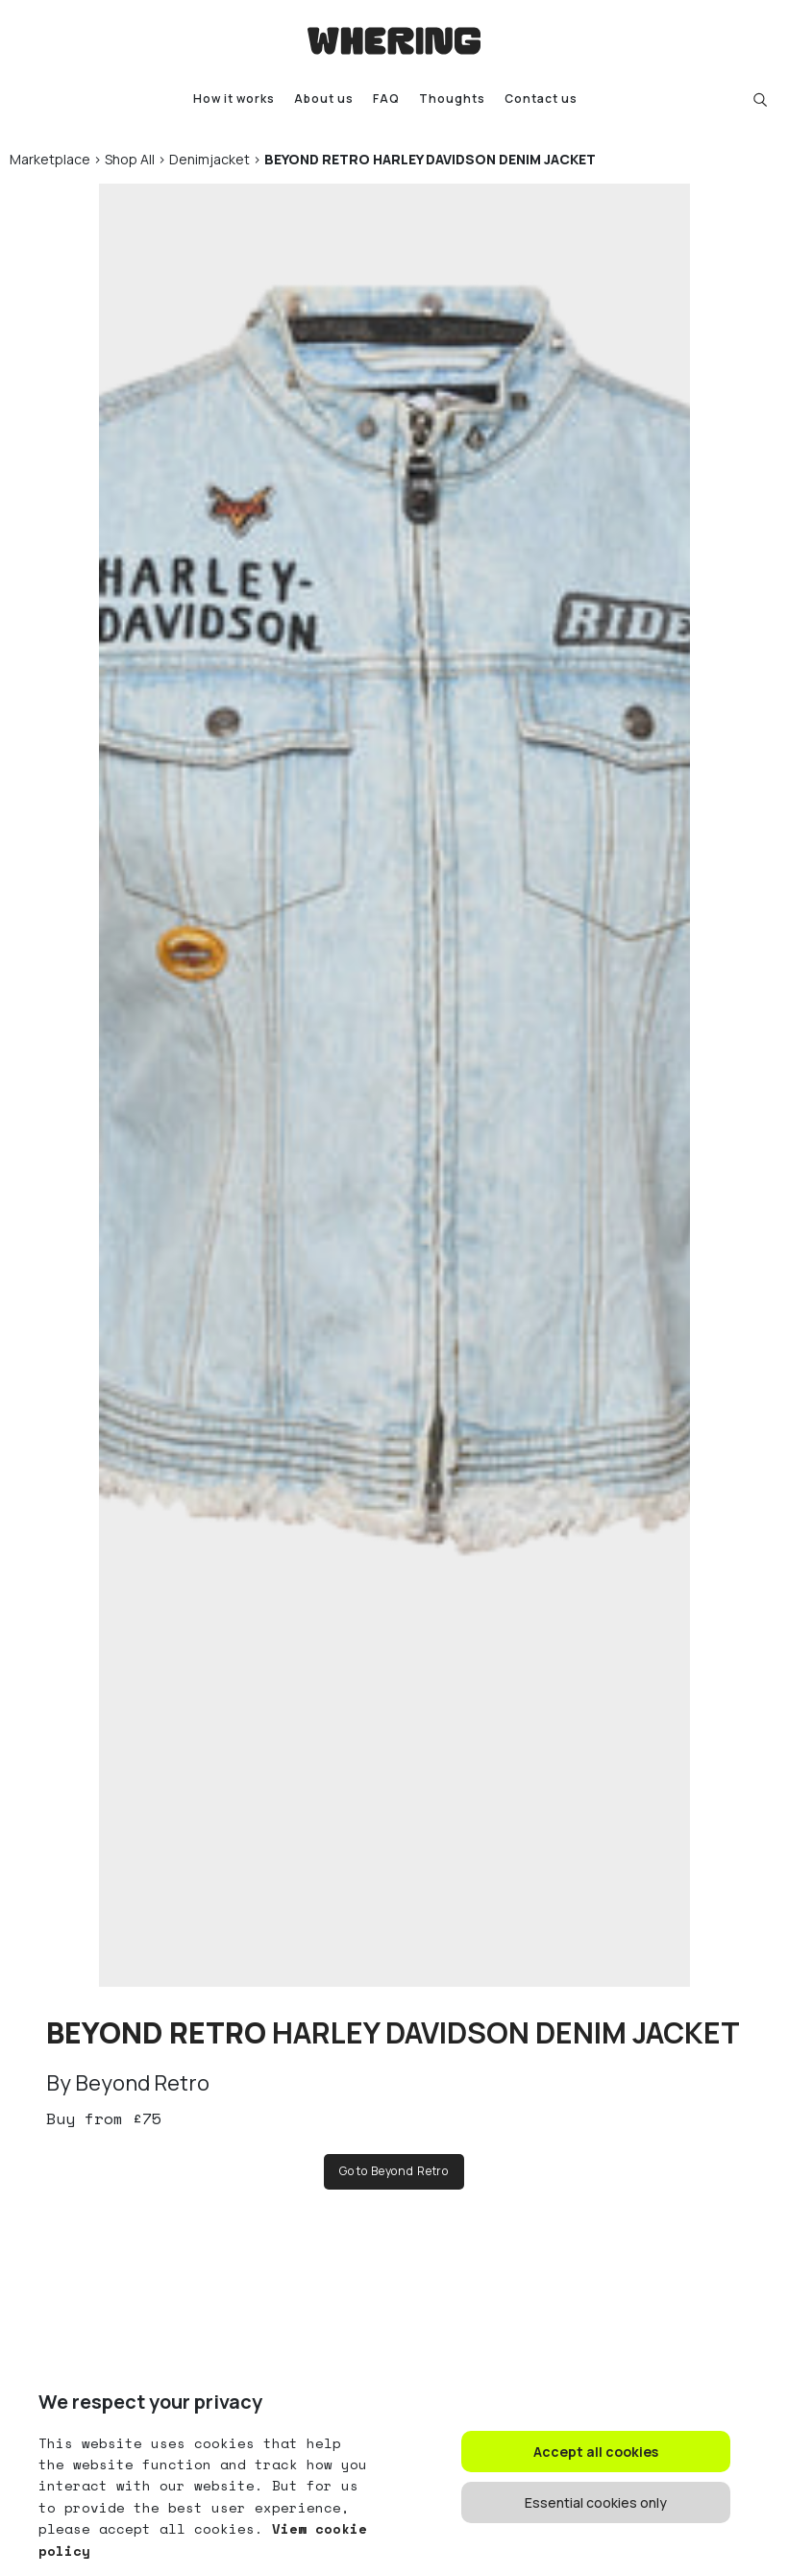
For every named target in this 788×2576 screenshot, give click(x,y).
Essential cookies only (596, 2502)
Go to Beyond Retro (394, 2171)
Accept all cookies (595, 2451)
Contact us (541, 99)
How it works (234, 99)
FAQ (386, 99)
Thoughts (452, 99)
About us (324, 99)
